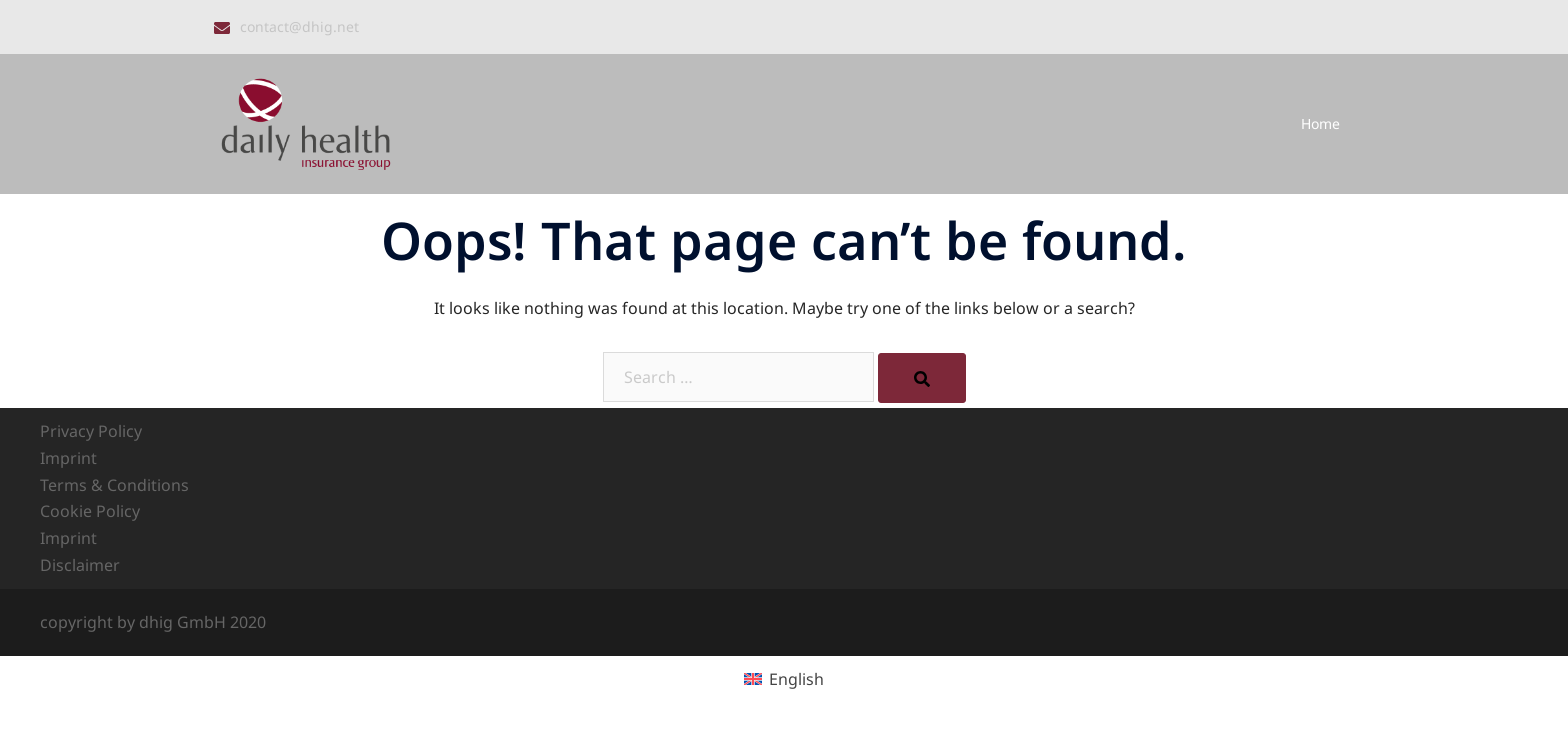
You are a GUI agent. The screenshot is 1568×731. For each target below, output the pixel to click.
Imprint (68, 458)
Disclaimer (80, 565)
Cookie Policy (90, 511)
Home (1320, 123)
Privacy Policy (91, 431)
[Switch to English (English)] (783, 678)
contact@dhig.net (299, 26)
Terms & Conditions (114, 485)
